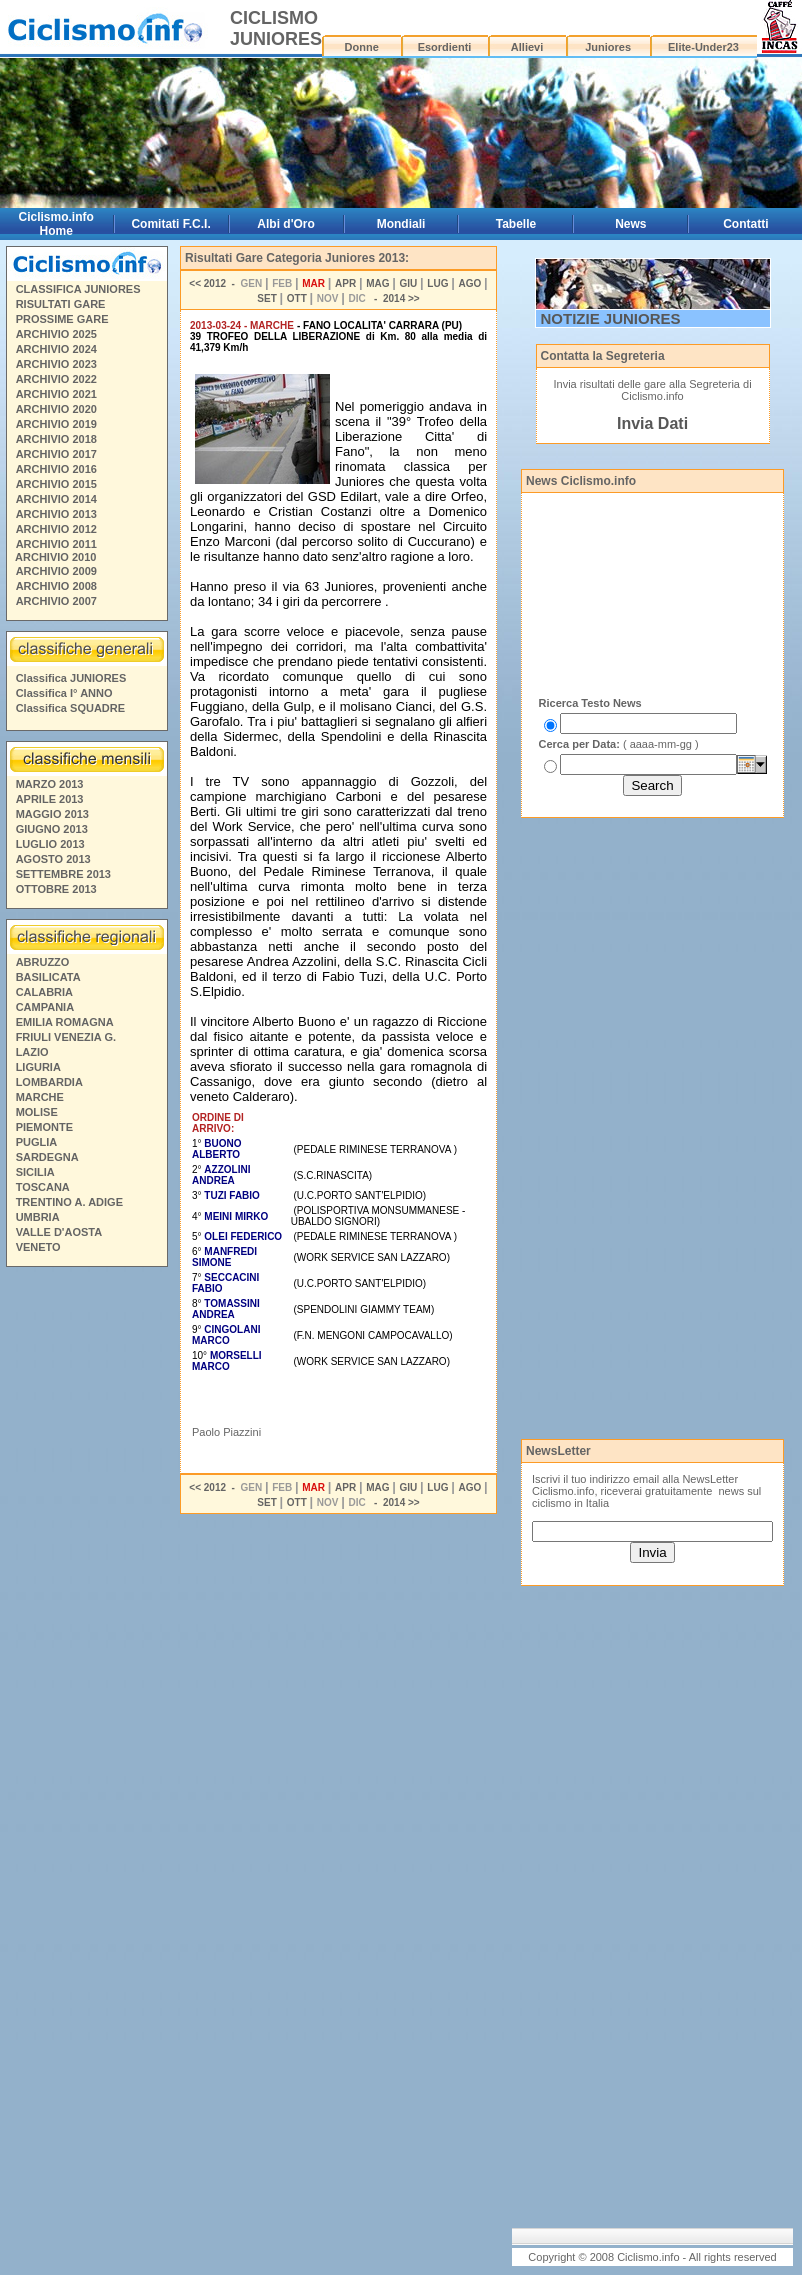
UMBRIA (38, 1217)
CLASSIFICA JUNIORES (78, 289)
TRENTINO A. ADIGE (69, 1202)
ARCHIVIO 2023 (56, 364)
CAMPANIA (45, 1007)
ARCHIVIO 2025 (56, 334)
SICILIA (35, 1172)
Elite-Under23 (703, 47)
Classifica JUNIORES (71, 678)
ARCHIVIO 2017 (56, 454)
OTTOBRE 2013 (56, 889)
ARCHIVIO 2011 (56, 544)
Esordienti (445, 47)
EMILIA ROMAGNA (65, 1022)
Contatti (745, 224)
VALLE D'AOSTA (59, 1232)
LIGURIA (38, 1067)
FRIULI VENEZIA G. (66, 1037)
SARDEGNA (47, 1157)
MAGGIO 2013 (52, 814)
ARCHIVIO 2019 (56, 424)
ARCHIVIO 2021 (56, 394)
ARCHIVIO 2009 (56, 571)
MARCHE (40, 1097)
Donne (362, 47)
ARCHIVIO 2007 (56, 601)
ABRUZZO (43, 962)
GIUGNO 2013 (52, 829)
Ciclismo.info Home (56, 224)
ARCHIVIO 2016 (56, 469)
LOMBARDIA (49, 1082)
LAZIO (32, 1052)
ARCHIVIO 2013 (56, 514)
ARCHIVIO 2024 (56, 349)
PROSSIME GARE (62, 319)
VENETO (38, 1247)
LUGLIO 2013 (50, 844)
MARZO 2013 (50, 784)
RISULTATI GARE (61, 304)
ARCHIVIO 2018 (56, 439)
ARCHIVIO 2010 (55, 557)
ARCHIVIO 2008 (56, 586)
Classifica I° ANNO (64, 693)
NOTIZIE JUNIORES (611, 318)
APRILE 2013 (50, 799)
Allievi (527, 47)
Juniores (608, 47)
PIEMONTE (44, 1127)
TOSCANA (43, 1187)
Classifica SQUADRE (70, 708)
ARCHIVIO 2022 (56, 379)
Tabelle (516, 224)
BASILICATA (48, 977)
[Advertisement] (86, 1579)
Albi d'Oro (286, 224)
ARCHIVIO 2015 (56, 484)
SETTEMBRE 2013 (63, 874)
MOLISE (37, 1112)
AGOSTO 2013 (53, 859)
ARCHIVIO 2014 (56, 499)
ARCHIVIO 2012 (56, 529)
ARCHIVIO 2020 (56, 409)
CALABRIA (44, 992)
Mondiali (401, 224)
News (630, 224)
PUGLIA (37, 1142)
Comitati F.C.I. (170, 224)
